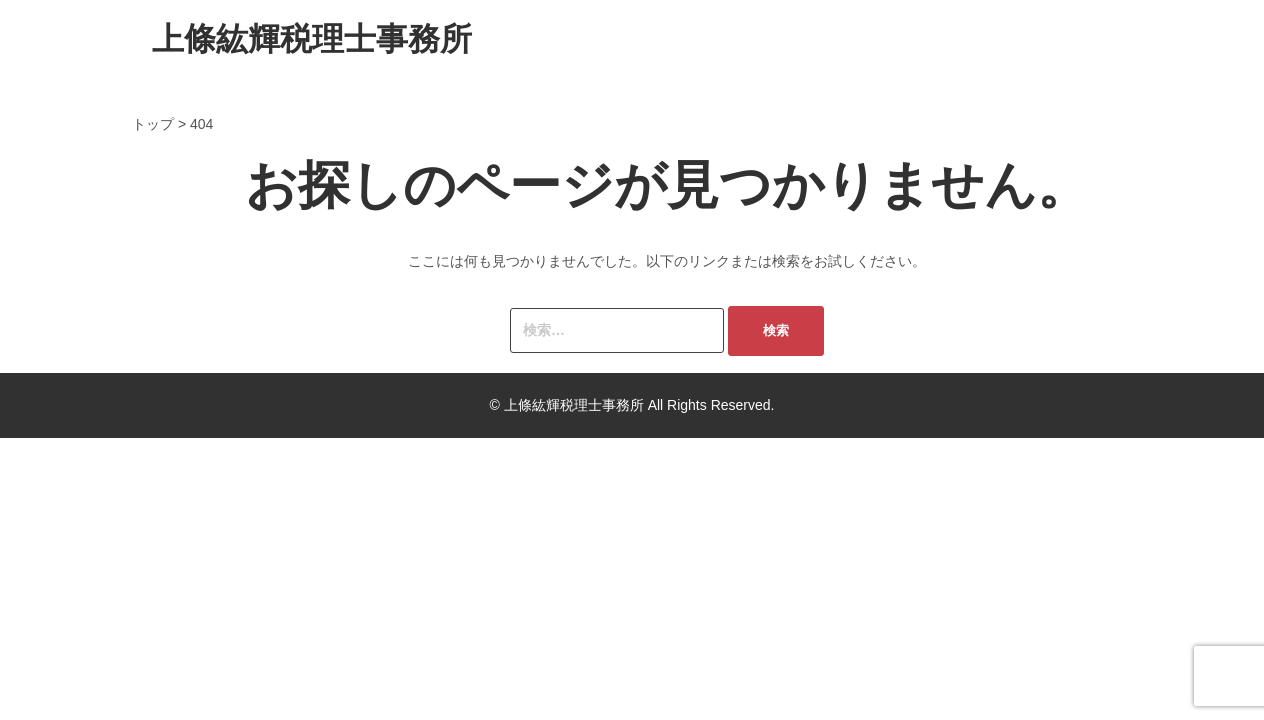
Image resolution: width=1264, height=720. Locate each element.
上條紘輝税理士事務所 (312, 39)
